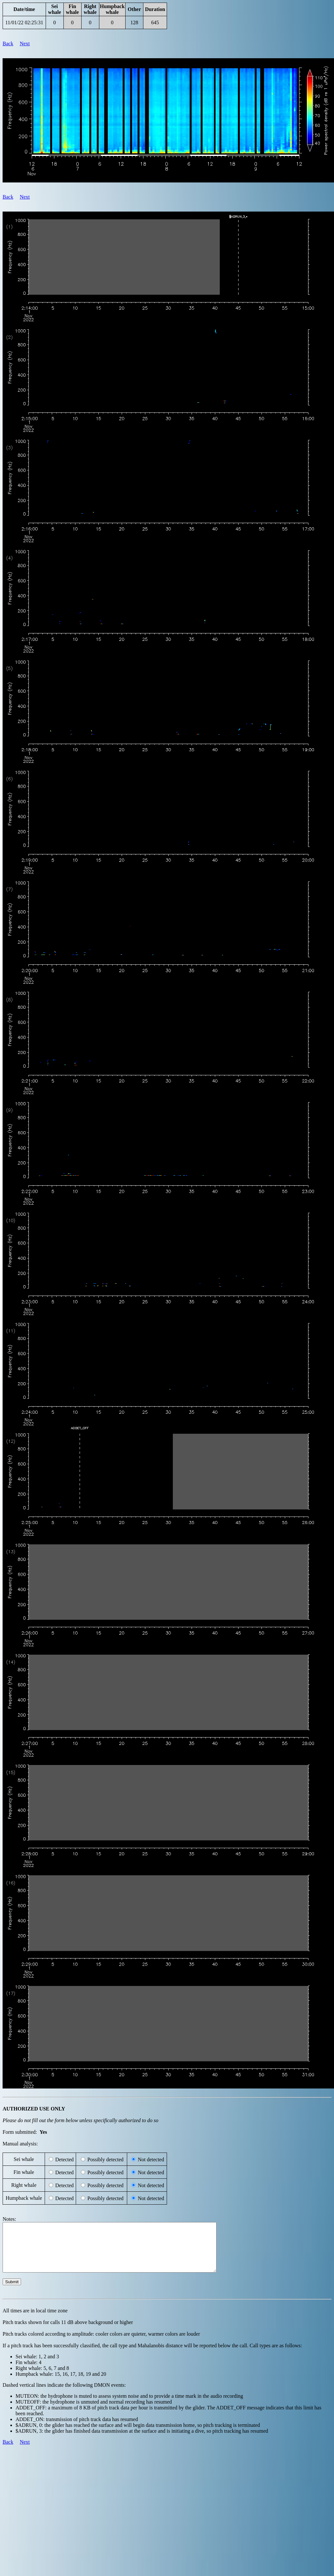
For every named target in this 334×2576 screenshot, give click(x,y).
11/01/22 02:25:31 (24, 22)
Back (8, 43)
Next (25, 43)
